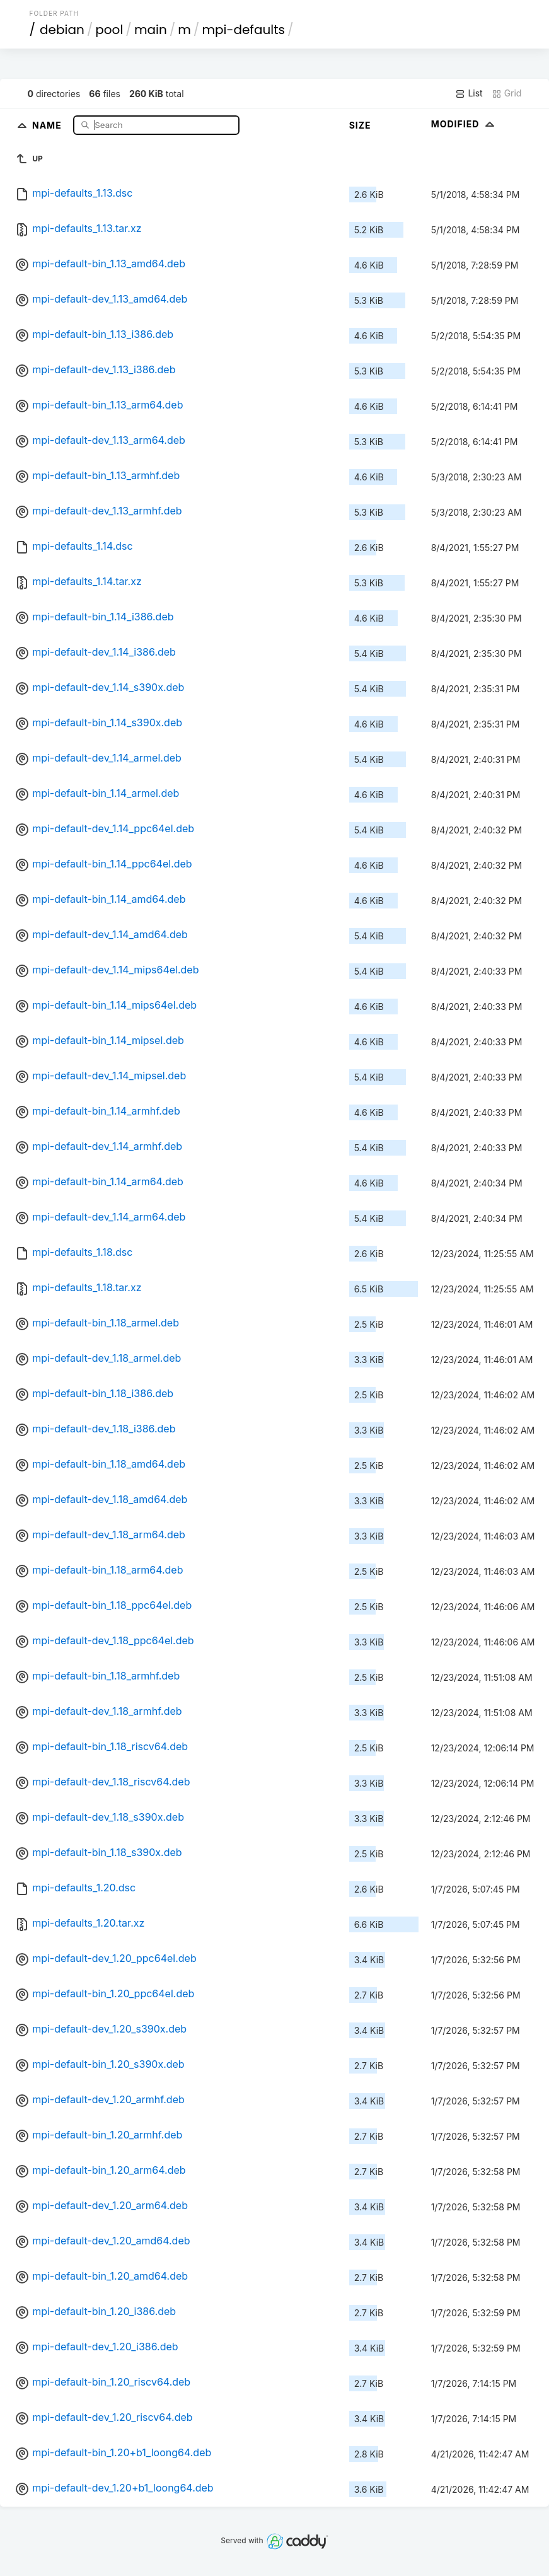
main (150, 29)
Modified (464, 124)
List (468, 93)
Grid (507, 93)
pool (109, 29)
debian (62, 29)
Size (360, 125)
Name (48, 124)
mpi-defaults (243, 29)
